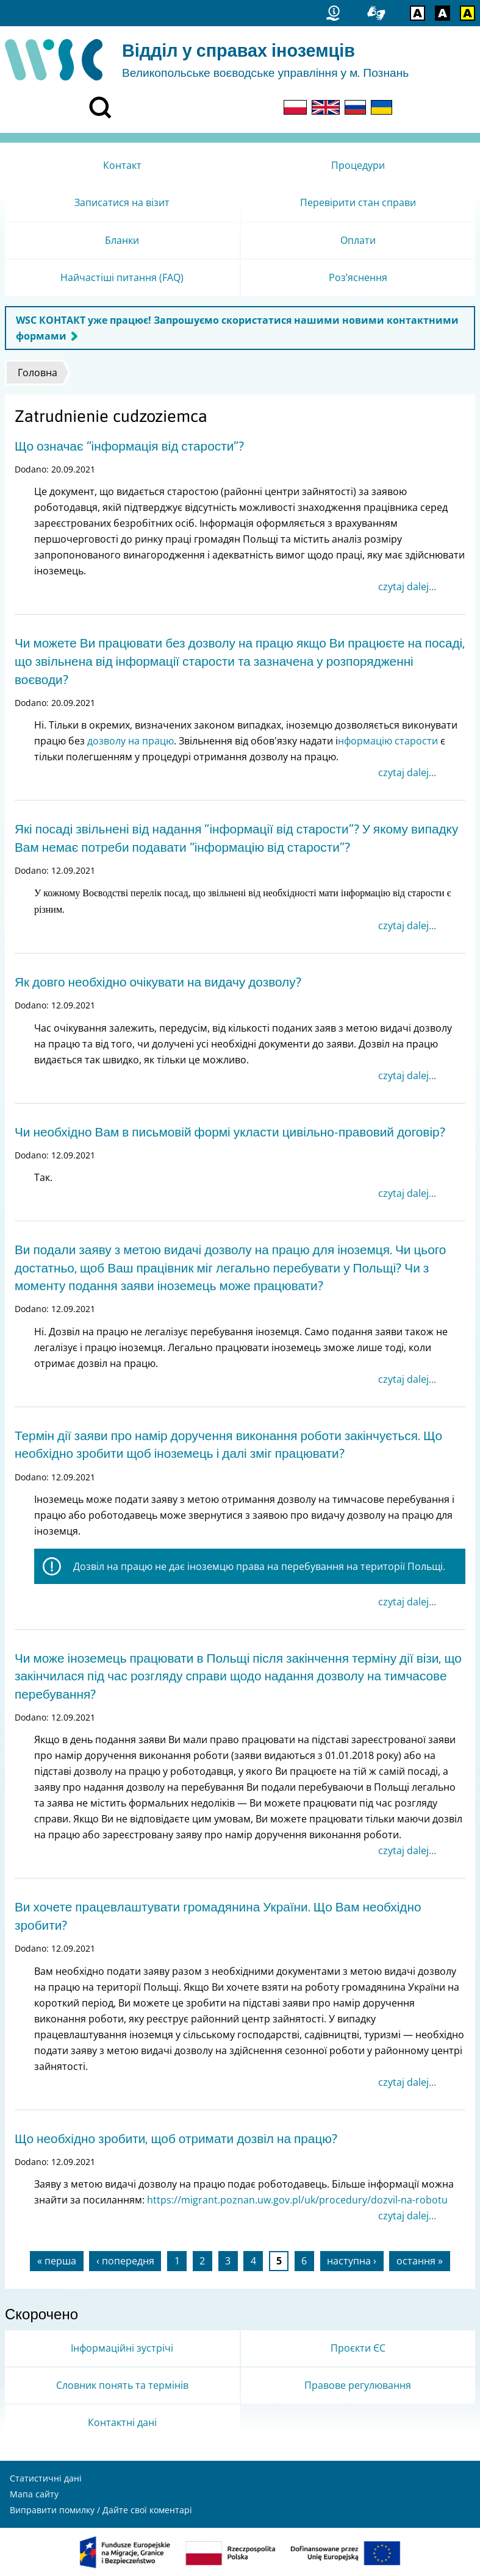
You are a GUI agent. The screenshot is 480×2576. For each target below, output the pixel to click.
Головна (37, 372)
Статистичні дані (46, 2478)
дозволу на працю (130, 740)
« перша (56, 2260)
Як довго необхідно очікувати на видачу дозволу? (158, 982)
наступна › (351, 2260)
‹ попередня (125, 2260)
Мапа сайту (34, 2494)
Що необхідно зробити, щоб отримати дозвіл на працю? (176, 2139)
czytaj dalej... (407, 586)
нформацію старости (388, 740)
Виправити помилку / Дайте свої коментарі (101, 2510)
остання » (419, 2260)
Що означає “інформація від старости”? (129, 446)
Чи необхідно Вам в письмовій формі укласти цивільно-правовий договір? (230, 1132)
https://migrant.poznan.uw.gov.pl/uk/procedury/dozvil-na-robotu (297, 2200)
